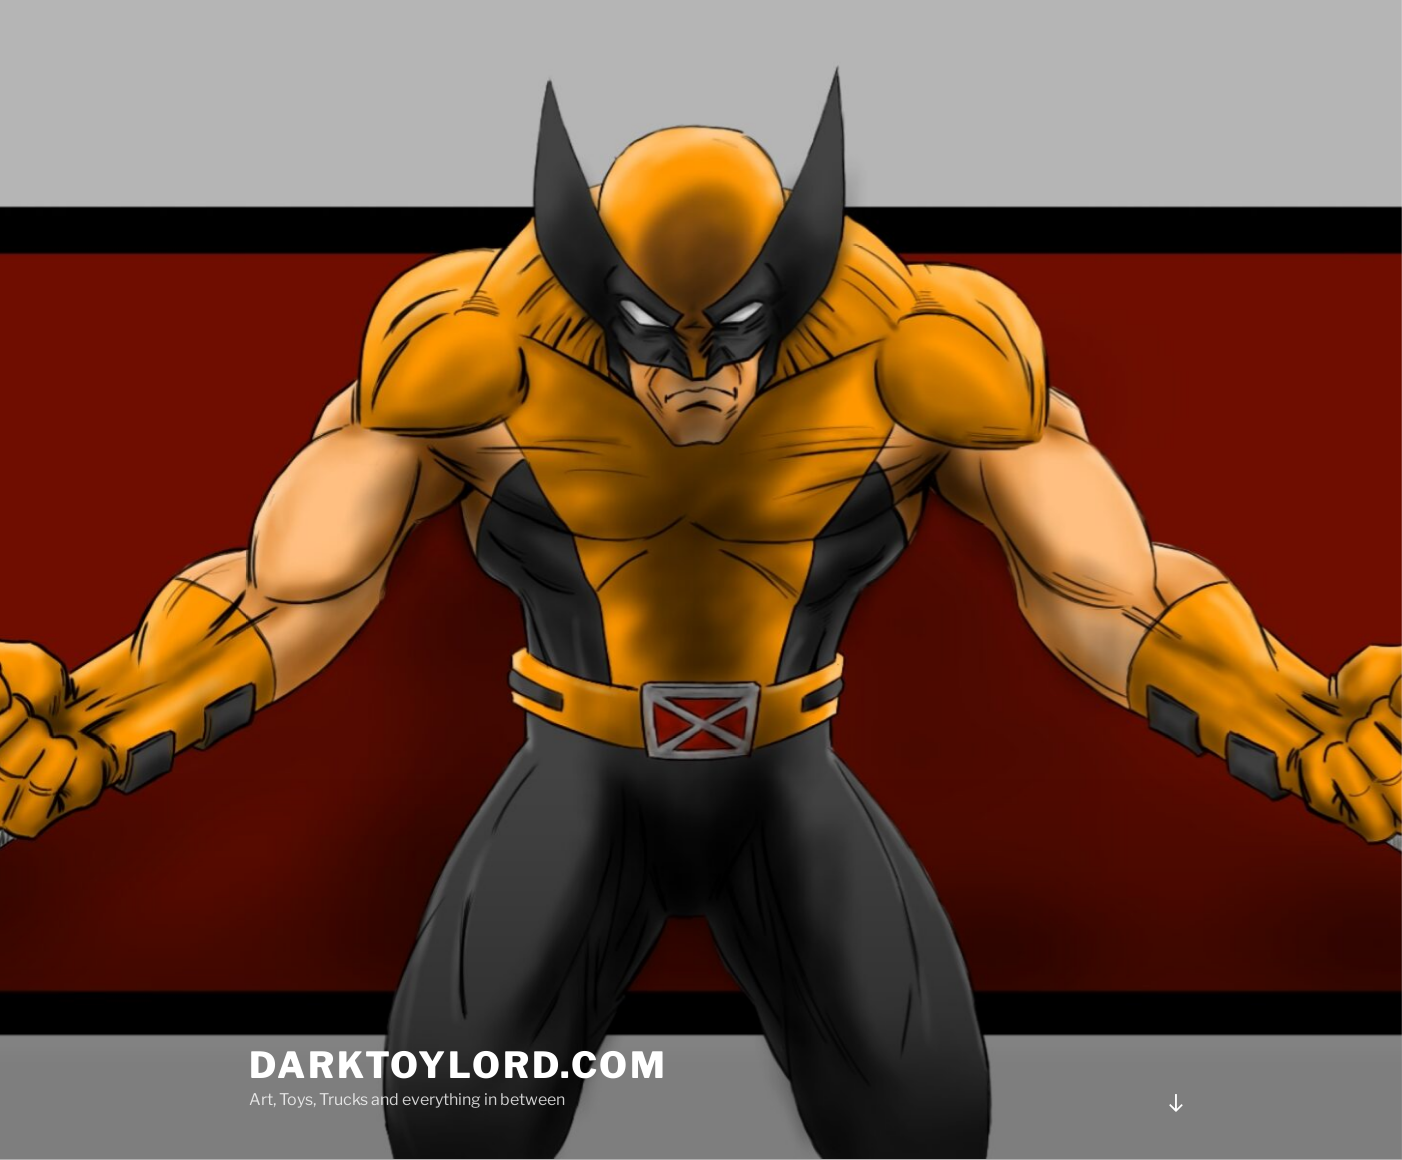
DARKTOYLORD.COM (458, 1065)
